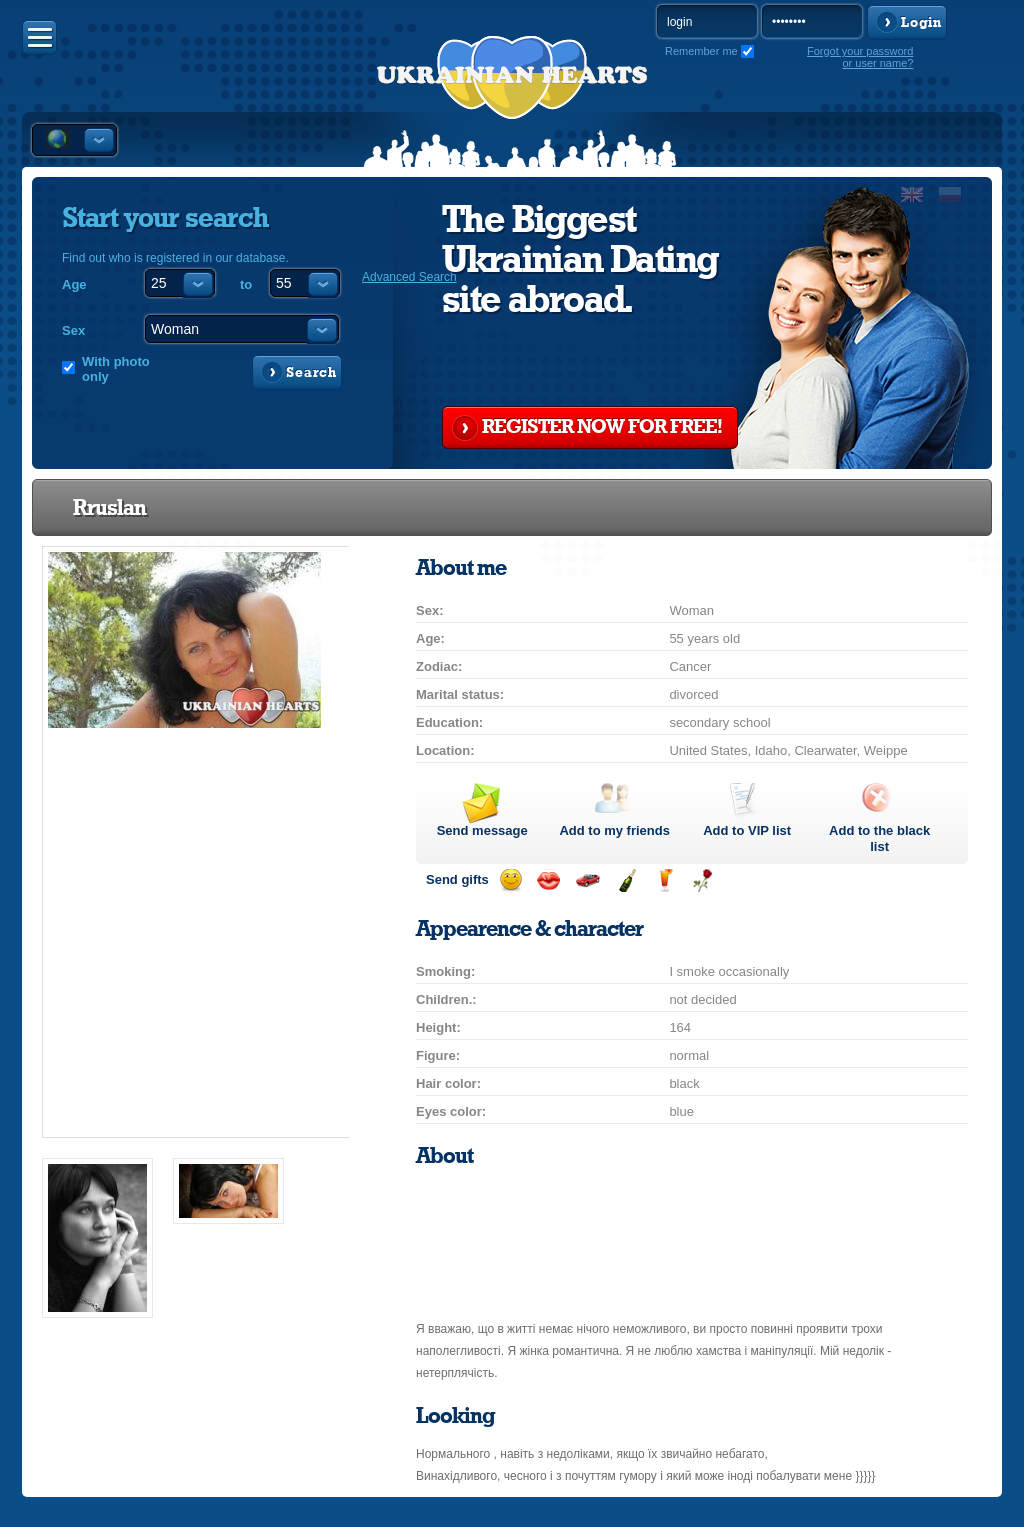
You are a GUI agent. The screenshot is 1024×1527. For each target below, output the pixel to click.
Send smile (510, 880)
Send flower (702, 880)
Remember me (701, 51)
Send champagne (626, 880)
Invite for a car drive (587, 880)
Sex (73, 330)
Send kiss (548, 880)
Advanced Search (409, 277)
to (246, 284)
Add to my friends (614, 830)
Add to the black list (879, 838)
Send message (482, 830)
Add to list (747, 830)
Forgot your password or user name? (860, 57)
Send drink (664, 880)
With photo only (116, 369)
